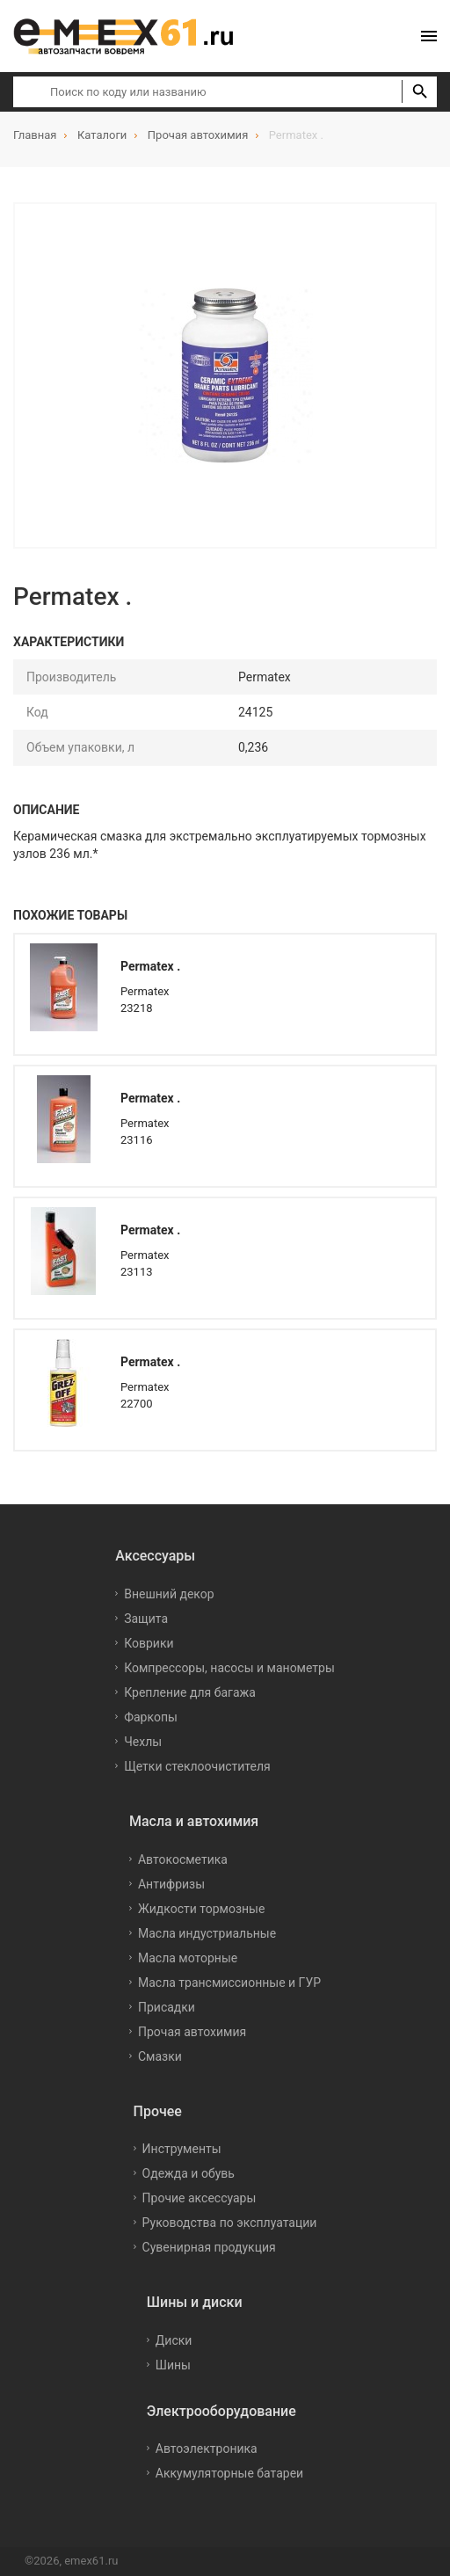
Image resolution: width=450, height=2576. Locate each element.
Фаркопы (151, 1717)
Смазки (160, 2056)
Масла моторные (187, 1958)
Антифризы (171, 1884)
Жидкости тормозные (201, 1909)
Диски (174, 2340)
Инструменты (181, 2149)
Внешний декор (169, 1594)
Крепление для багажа (190, 1692)
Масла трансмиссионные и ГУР (229, 1983)
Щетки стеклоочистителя (197, 1766)
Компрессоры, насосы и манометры (229, 1668)
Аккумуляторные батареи (229, 2473)
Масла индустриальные (207, 1933)
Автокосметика (183, 1859)
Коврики (148, 1643)
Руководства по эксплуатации (229, 2223)
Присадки (166, 2007)
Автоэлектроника (207, 2448)
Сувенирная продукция (209, 2247)
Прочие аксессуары (199, 2198)
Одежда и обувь (188, 2173)
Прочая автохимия (192, 2032)
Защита (146, 1619)
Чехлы (143, 1742)
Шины (173, 2365)
